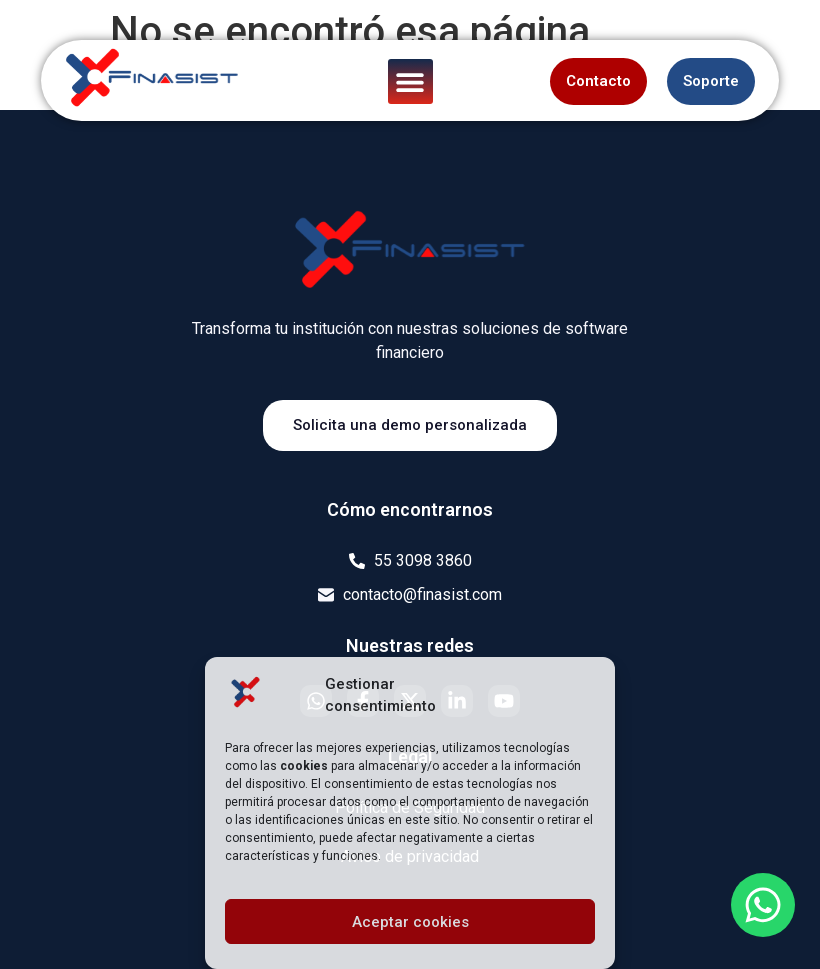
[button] (410, 81)
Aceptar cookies (410, 922)
